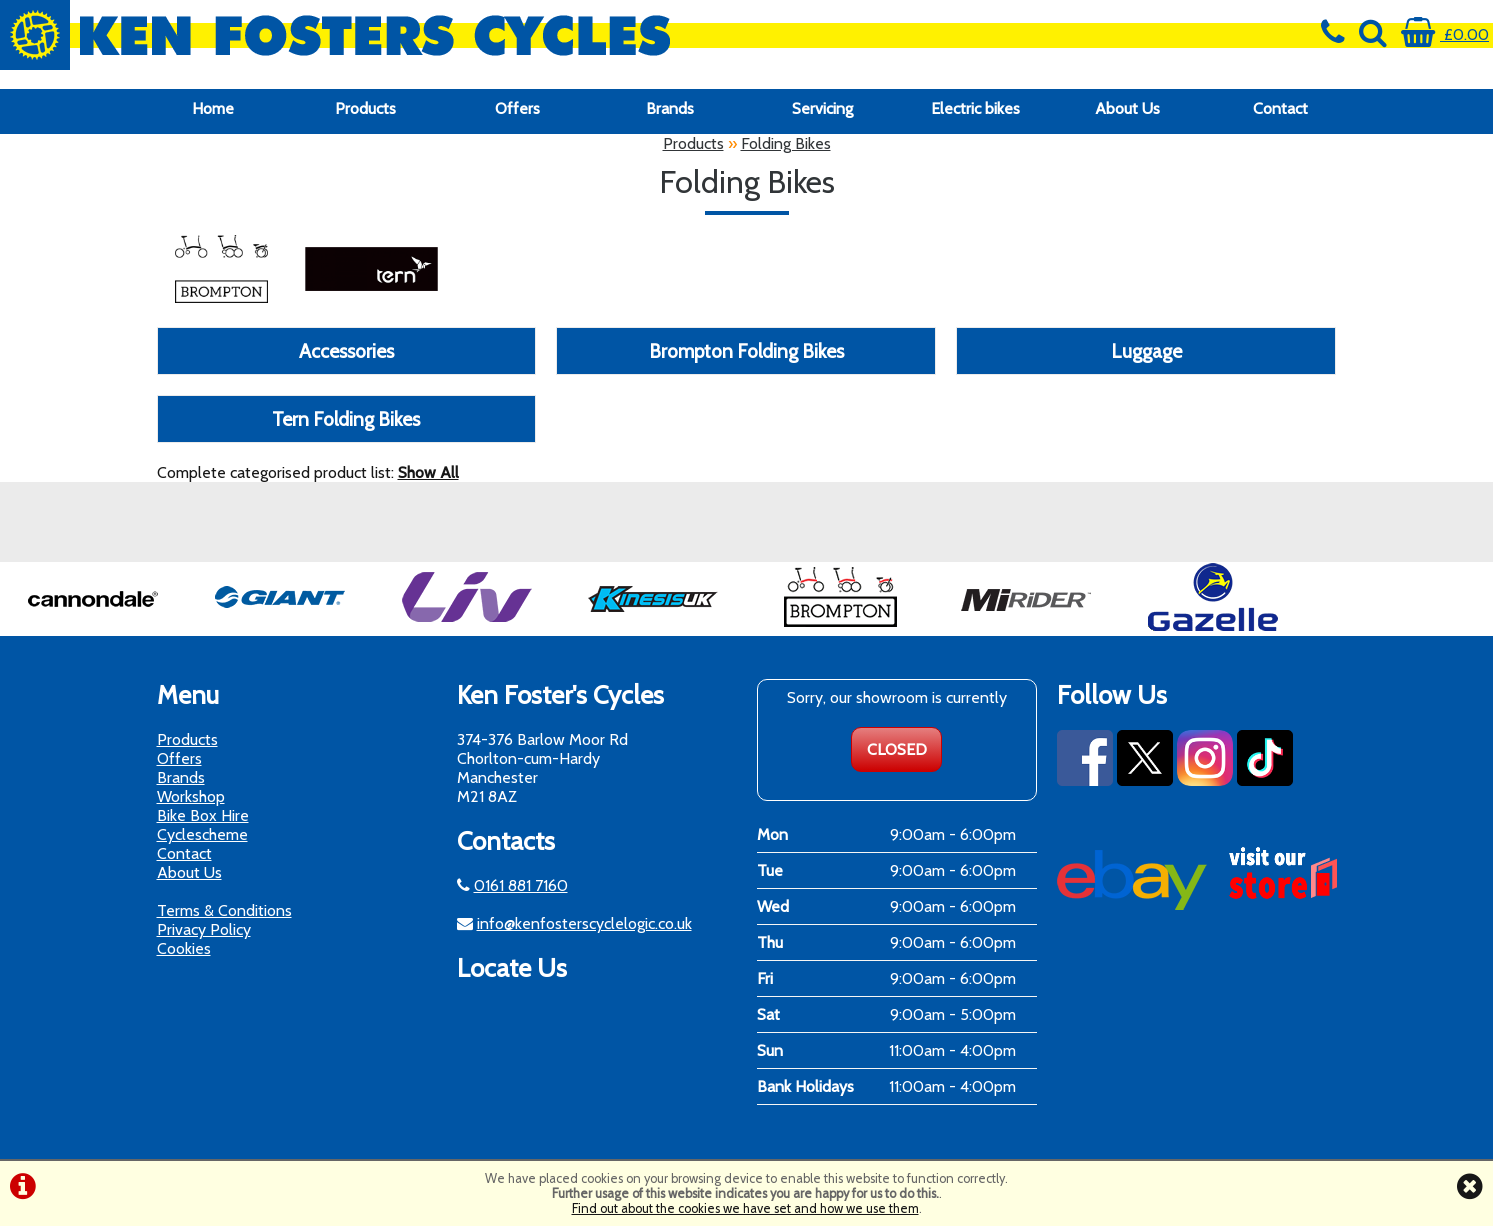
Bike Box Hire (203, 815)
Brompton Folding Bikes (746, 351)
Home (213, 108)
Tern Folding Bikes (346, 419)
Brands (670, 108)
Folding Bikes (786, 143)
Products (365, 108)
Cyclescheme (202, 834)
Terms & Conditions (224, 910)
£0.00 (1445, 34)
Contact (1280, 108)
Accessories (346, 351)
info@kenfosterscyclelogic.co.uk (584, 923)
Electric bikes (975, 108)
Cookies (184, 948)
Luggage (1146, 351)
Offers (517, 108)
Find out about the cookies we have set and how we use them (745, 1208)
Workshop (191, 796)
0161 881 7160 (521, 885)
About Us (1127, 108)
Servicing (822, 108)
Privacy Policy (204, 929)
